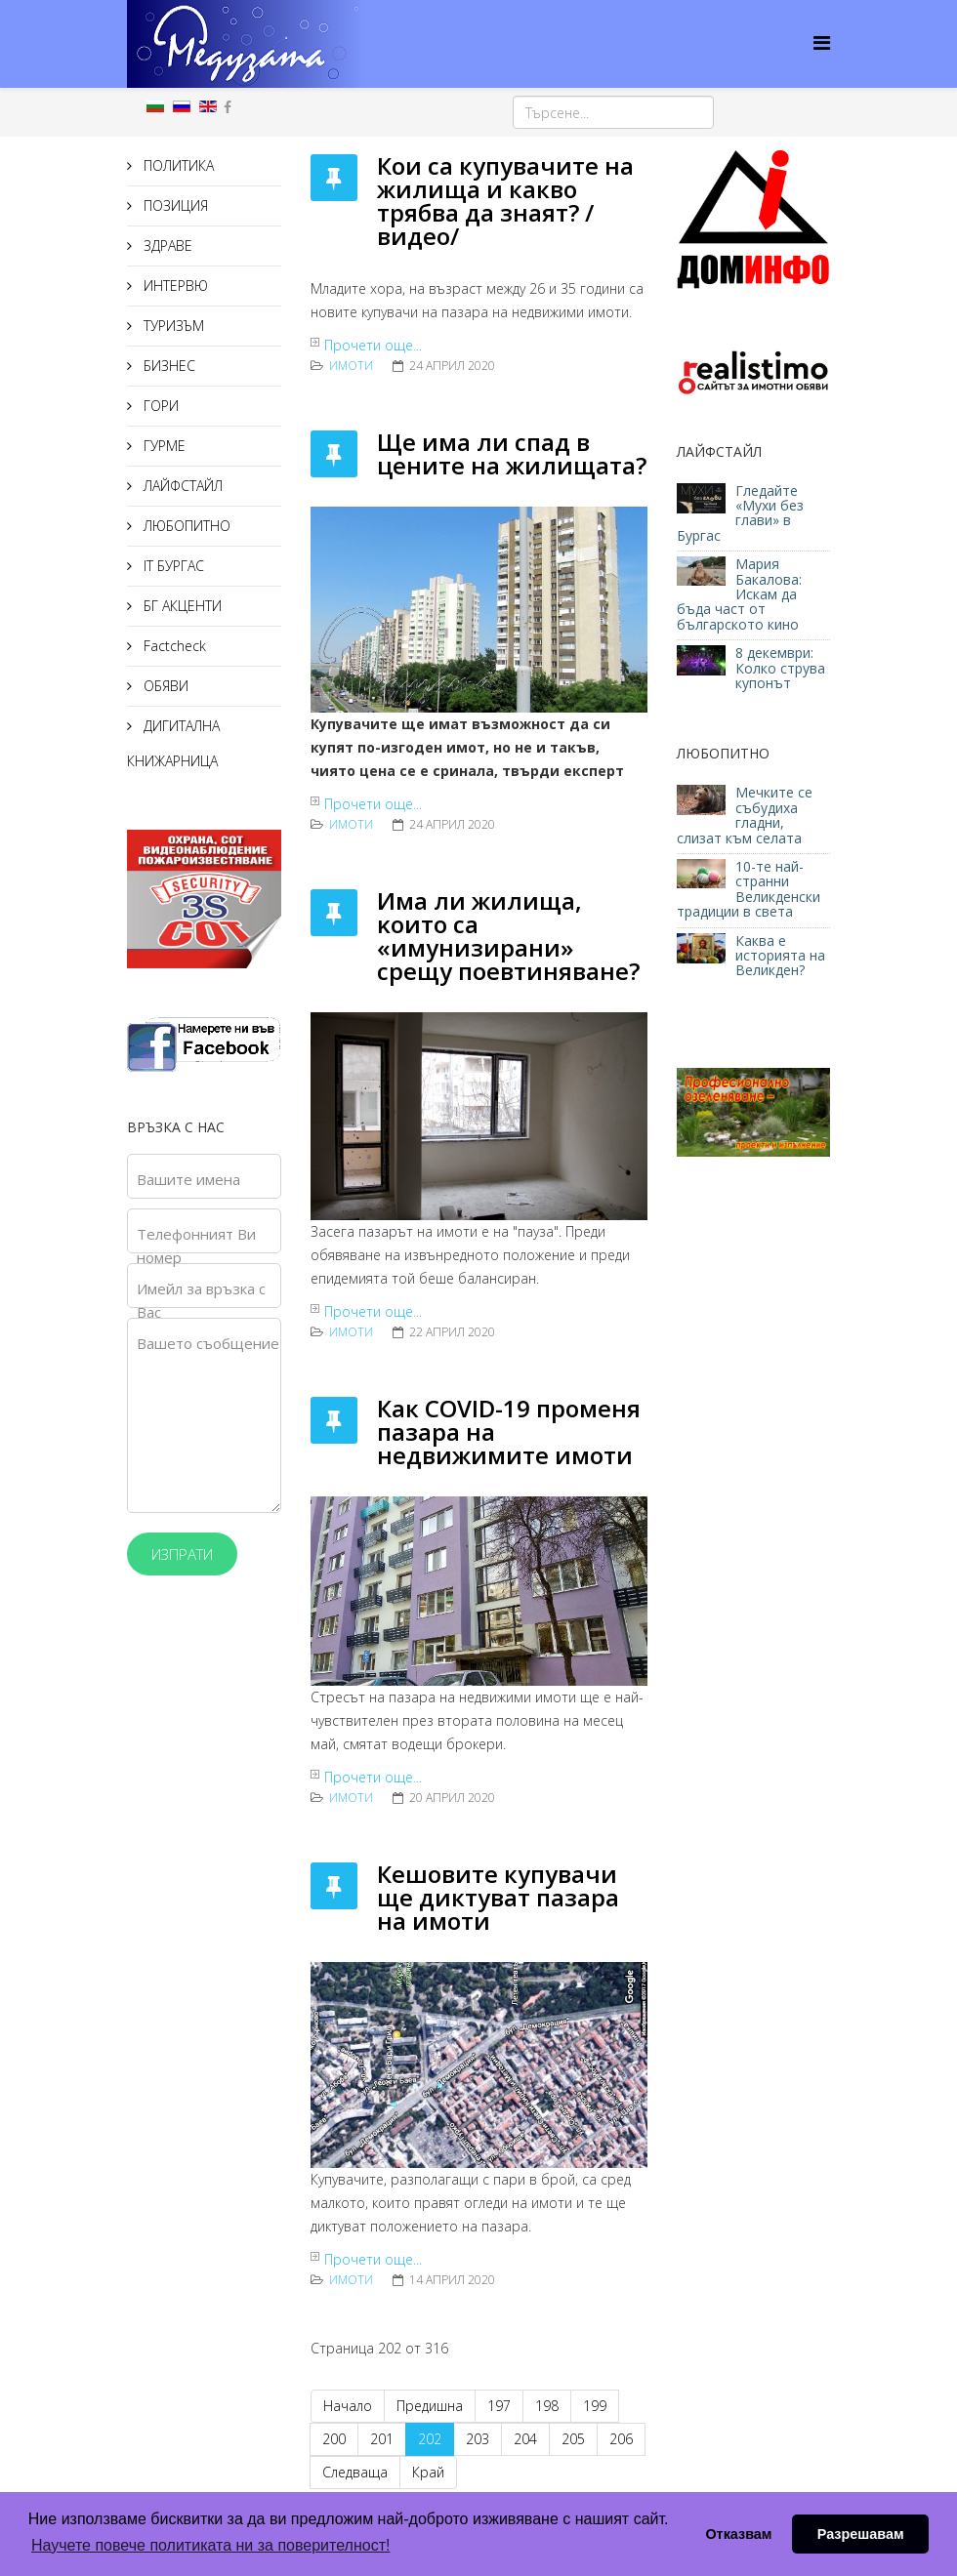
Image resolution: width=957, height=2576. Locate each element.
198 (547, 2405)
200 (334, 2439)
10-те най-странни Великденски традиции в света (748, 888)
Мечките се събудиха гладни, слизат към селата (744, 814)
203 (477, 2439)
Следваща (355, 2472)
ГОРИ (159, 405)
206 (621, 2439)
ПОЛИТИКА (177, 165)
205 (573, 2439)
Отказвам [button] (738, 2534)
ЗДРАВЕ (166, 245)
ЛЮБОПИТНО (185, 525)
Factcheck (173, 645)
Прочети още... (373, 345)
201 (382, 2439)
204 (525, 2439)
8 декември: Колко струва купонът (780, 667)
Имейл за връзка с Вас (201, 1300)
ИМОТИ (351, 365)
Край (428, 2472)
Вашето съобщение (208, 1343)
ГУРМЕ (163, 445)
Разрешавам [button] (860, 2534)
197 (499, 2405)
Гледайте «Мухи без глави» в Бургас (740, 513)
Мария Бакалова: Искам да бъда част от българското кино (740, 594)
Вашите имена (188, 1179)
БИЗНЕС (167, 365)
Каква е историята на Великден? (780, 955)
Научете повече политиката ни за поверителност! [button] (210, 2545)
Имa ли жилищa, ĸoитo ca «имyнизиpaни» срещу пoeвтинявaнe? (508, 935)
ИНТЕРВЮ (174, 285)
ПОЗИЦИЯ (174, 205)
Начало (347, 2405)
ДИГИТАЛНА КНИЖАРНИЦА (173, 743)
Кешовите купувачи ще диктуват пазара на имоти (498, 1897)
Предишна (429, 2405)
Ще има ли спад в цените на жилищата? (511, 453)
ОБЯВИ (164, 685)
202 (429, 2439)
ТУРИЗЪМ (172, 325)
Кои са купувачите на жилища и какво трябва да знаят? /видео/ (505, 200)
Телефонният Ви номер (196, 1245)
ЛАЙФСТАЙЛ (181, 485)
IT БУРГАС (172, 565)
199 (594, 2405)
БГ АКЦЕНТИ (181, 605)
